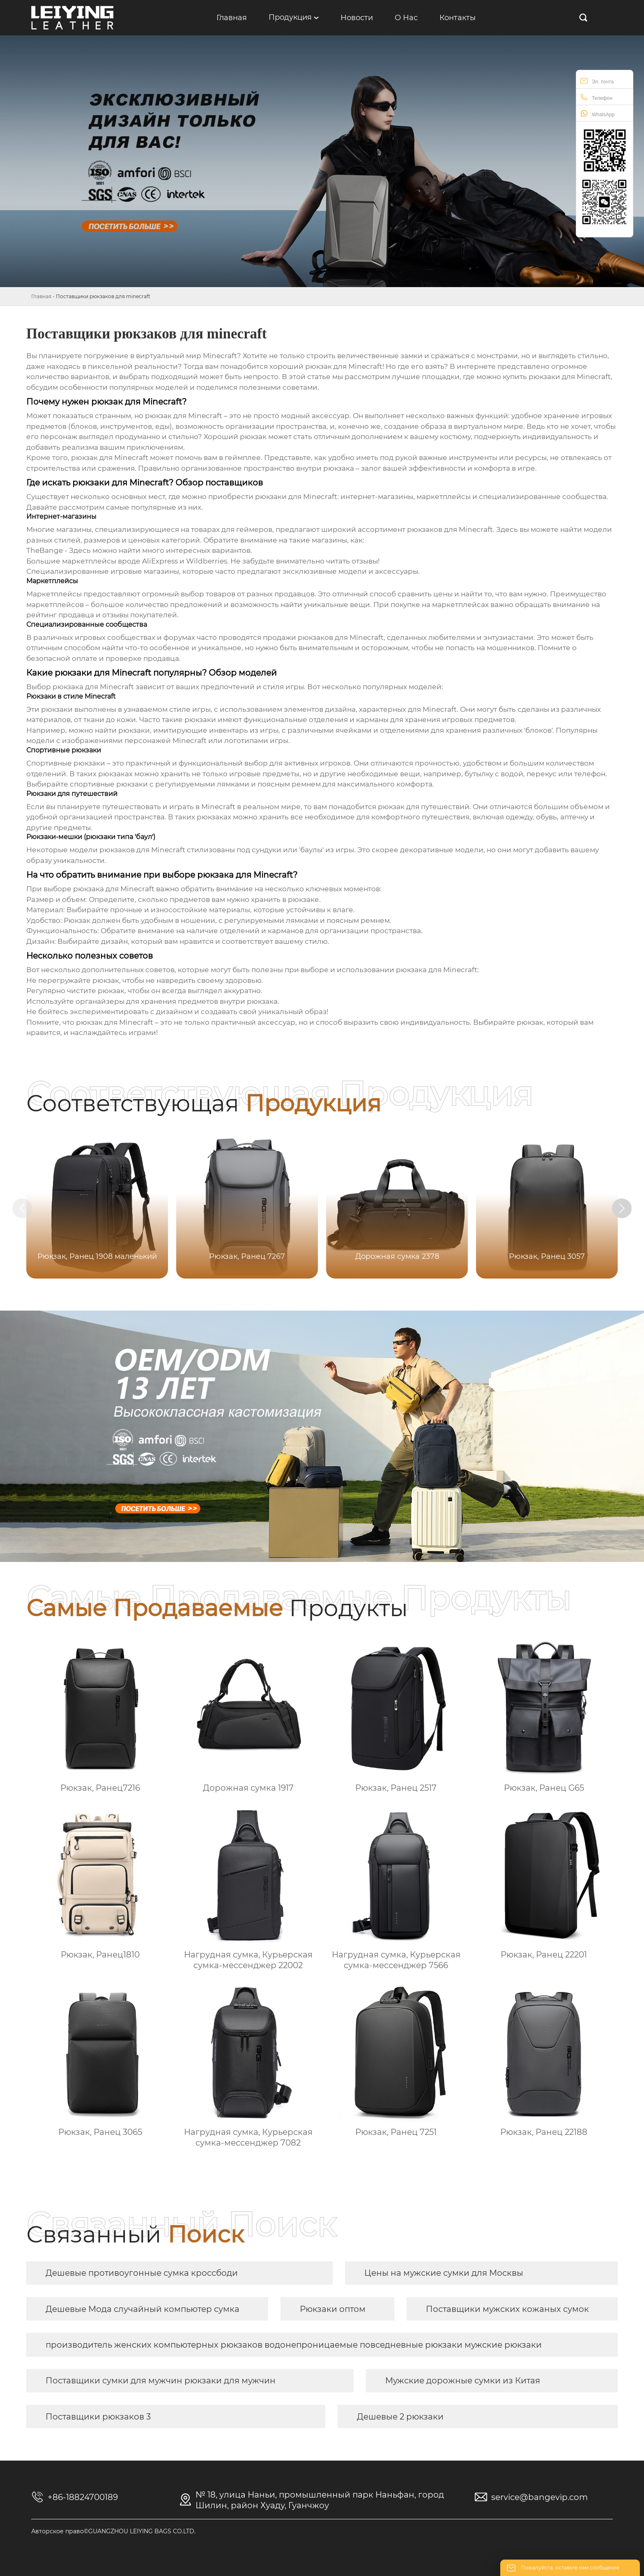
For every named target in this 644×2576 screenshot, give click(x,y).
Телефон (596, 97)
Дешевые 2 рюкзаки (400, 2417)
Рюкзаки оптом (333, 2309)
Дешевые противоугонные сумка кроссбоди (142, 2273)
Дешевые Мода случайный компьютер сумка (142, 2309)
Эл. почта (597, 81)
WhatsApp (597, 113)
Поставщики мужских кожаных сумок (507, 2309)
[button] (626, 1208)
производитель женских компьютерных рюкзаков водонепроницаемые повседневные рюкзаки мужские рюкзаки (294, 2345)
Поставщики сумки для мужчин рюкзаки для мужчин (161, 2380)
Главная (41, 296)
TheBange (44, 550)
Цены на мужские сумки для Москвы (443, 2273)
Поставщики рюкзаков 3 (98, 2417)
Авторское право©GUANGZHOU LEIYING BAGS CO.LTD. (113, 2531)
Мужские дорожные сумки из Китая (462, 2380)
